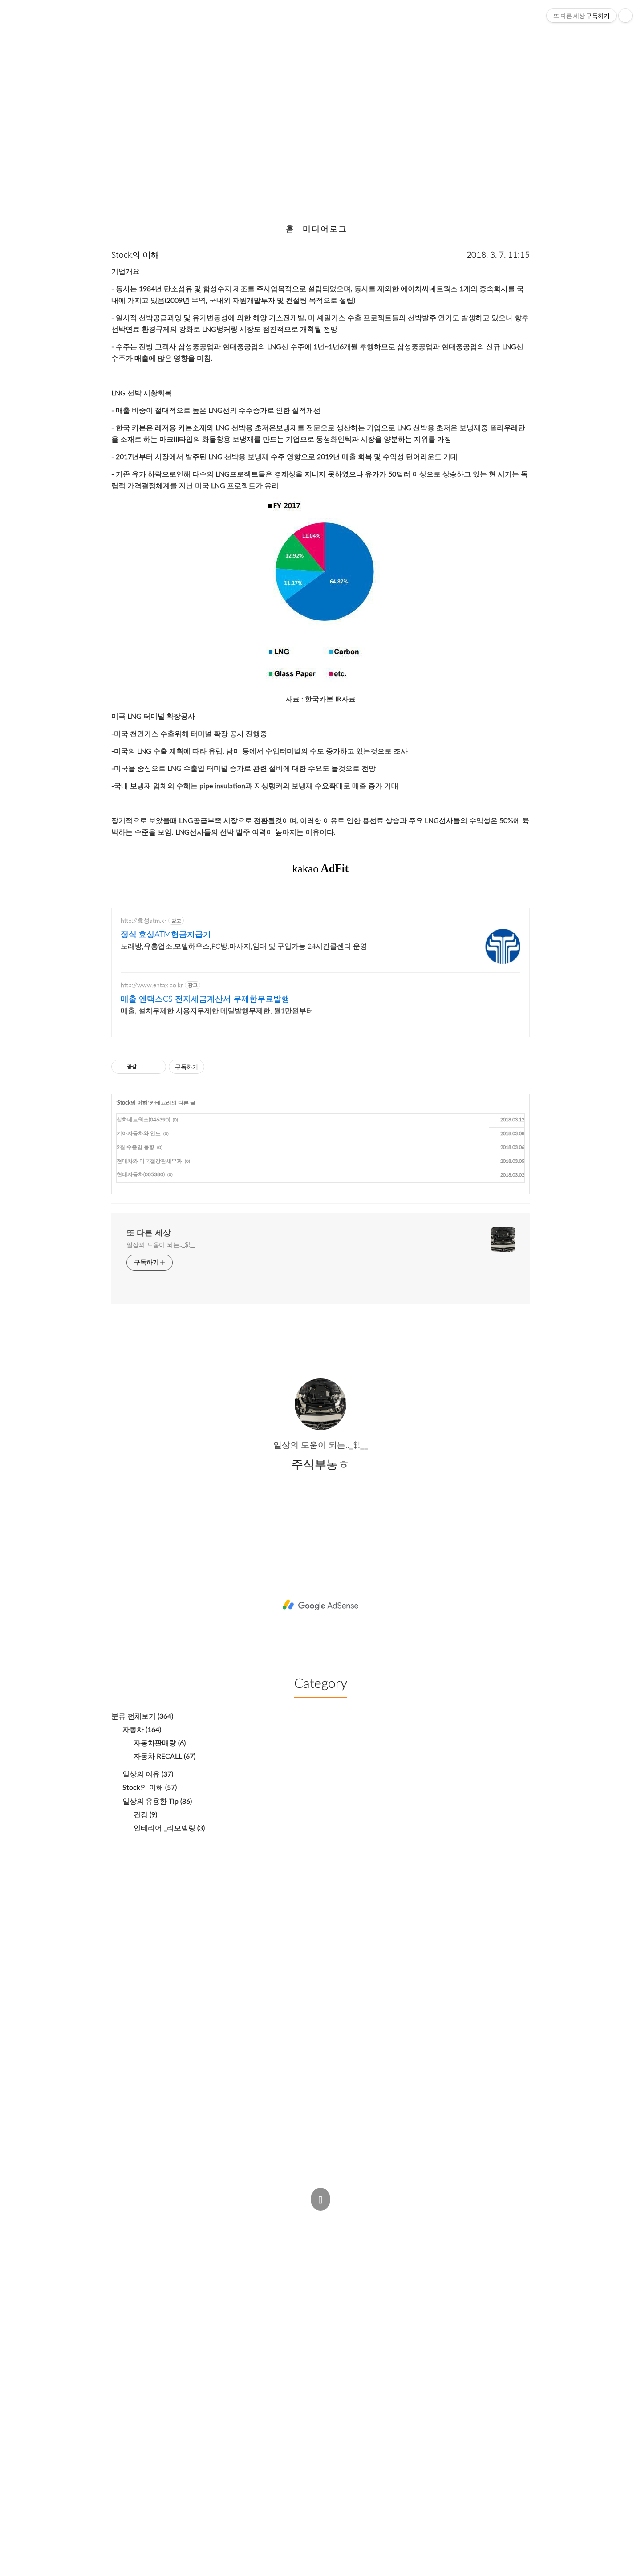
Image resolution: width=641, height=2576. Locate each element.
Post (341, 2219)
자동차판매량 (160, 1742)
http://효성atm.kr (143, 920)
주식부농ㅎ (251, 2236)
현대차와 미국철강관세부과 (149, 1161)
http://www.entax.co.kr (152, 985)
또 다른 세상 (148, 1232)
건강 (145, 1814)
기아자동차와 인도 (139, 1133)
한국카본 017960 (321, 107)
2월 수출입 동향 (135, 1147)
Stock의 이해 (135, 254)
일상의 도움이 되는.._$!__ (160, 1244)
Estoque (397, 2236)
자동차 (141, 1729)
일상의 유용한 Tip (157, 1801)
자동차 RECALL (164, 1756)
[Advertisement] (320, 1603)
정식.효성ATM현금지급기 (166, 934)
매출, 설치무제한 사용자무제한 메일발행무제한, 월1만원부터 (217, 1010)
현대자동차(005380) (141, 1174)
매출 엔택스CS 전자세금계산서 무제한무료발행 (205, 998)
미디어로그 (325, 228)
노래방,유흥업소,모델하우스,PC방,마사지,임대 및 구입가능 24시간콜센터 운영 (244, 946)
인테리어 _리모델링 (169, 1827)
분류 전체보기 (142, 1716)
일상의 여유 (147, 1773)
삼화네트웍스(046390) (143, 1119)
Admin (305, 2219)
